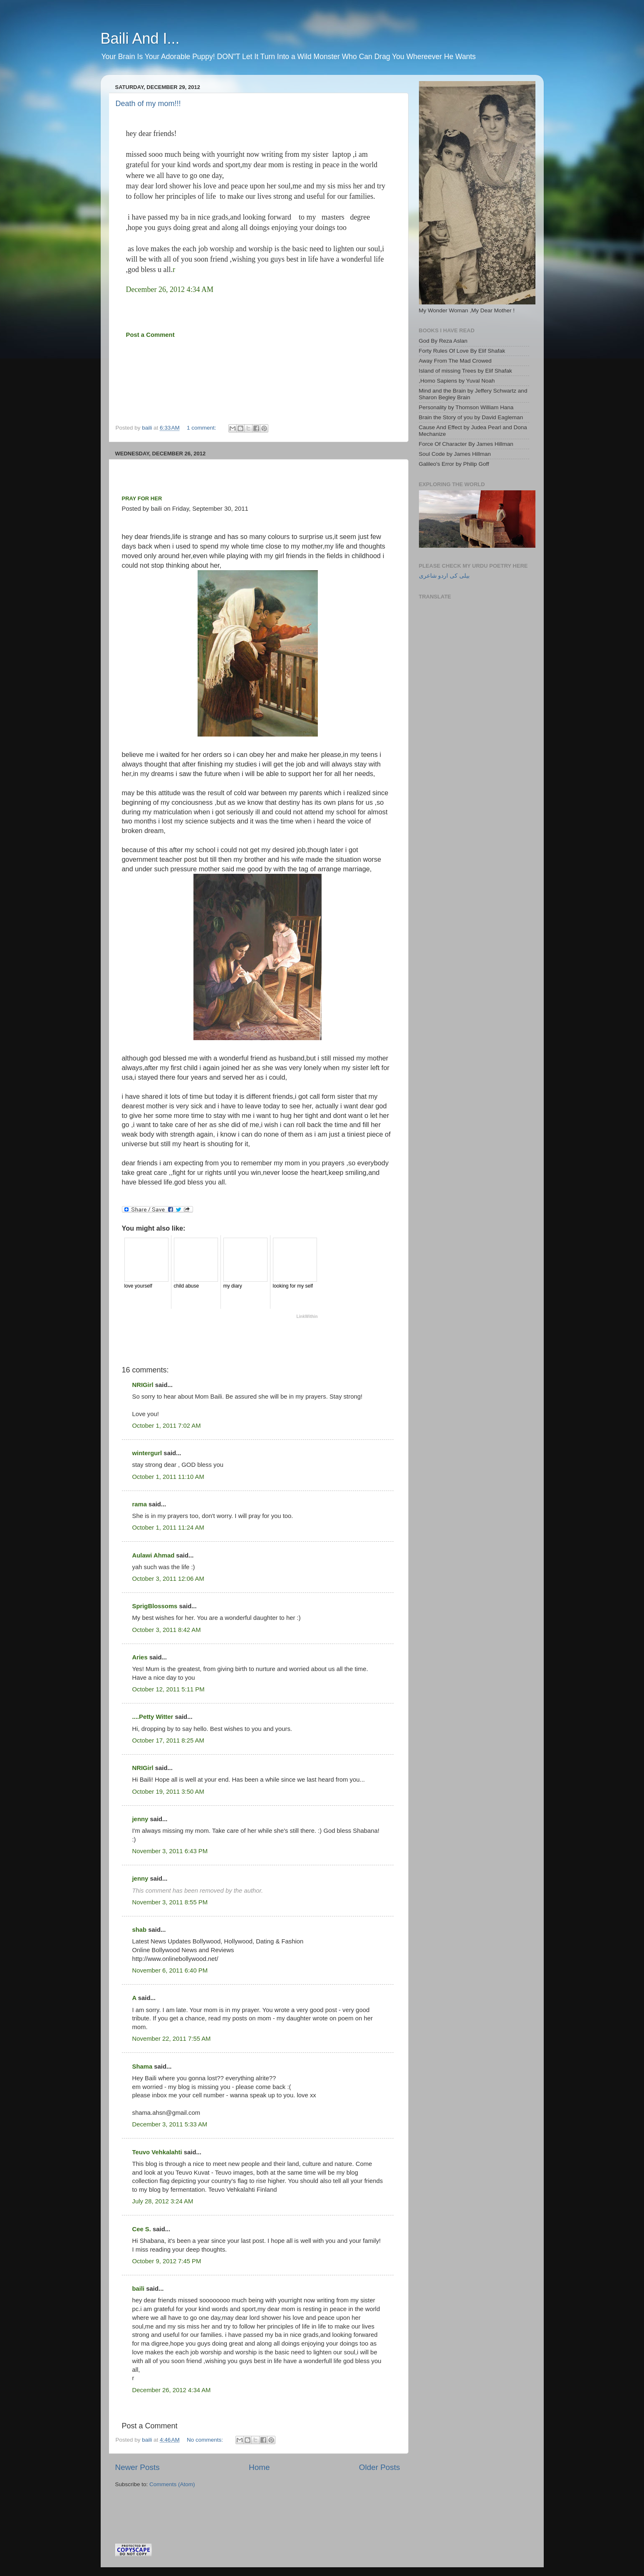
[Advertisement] (212, 2504)
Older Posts (379, 2467)
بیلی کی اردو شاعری (444, 576)
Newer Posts (137, 2467)
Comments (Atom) (172, 2484)
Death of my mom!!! (148, 103)
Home (259, 2467)
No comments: (206, 2440)
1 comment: (202, 428)
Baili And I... (140, 38)
